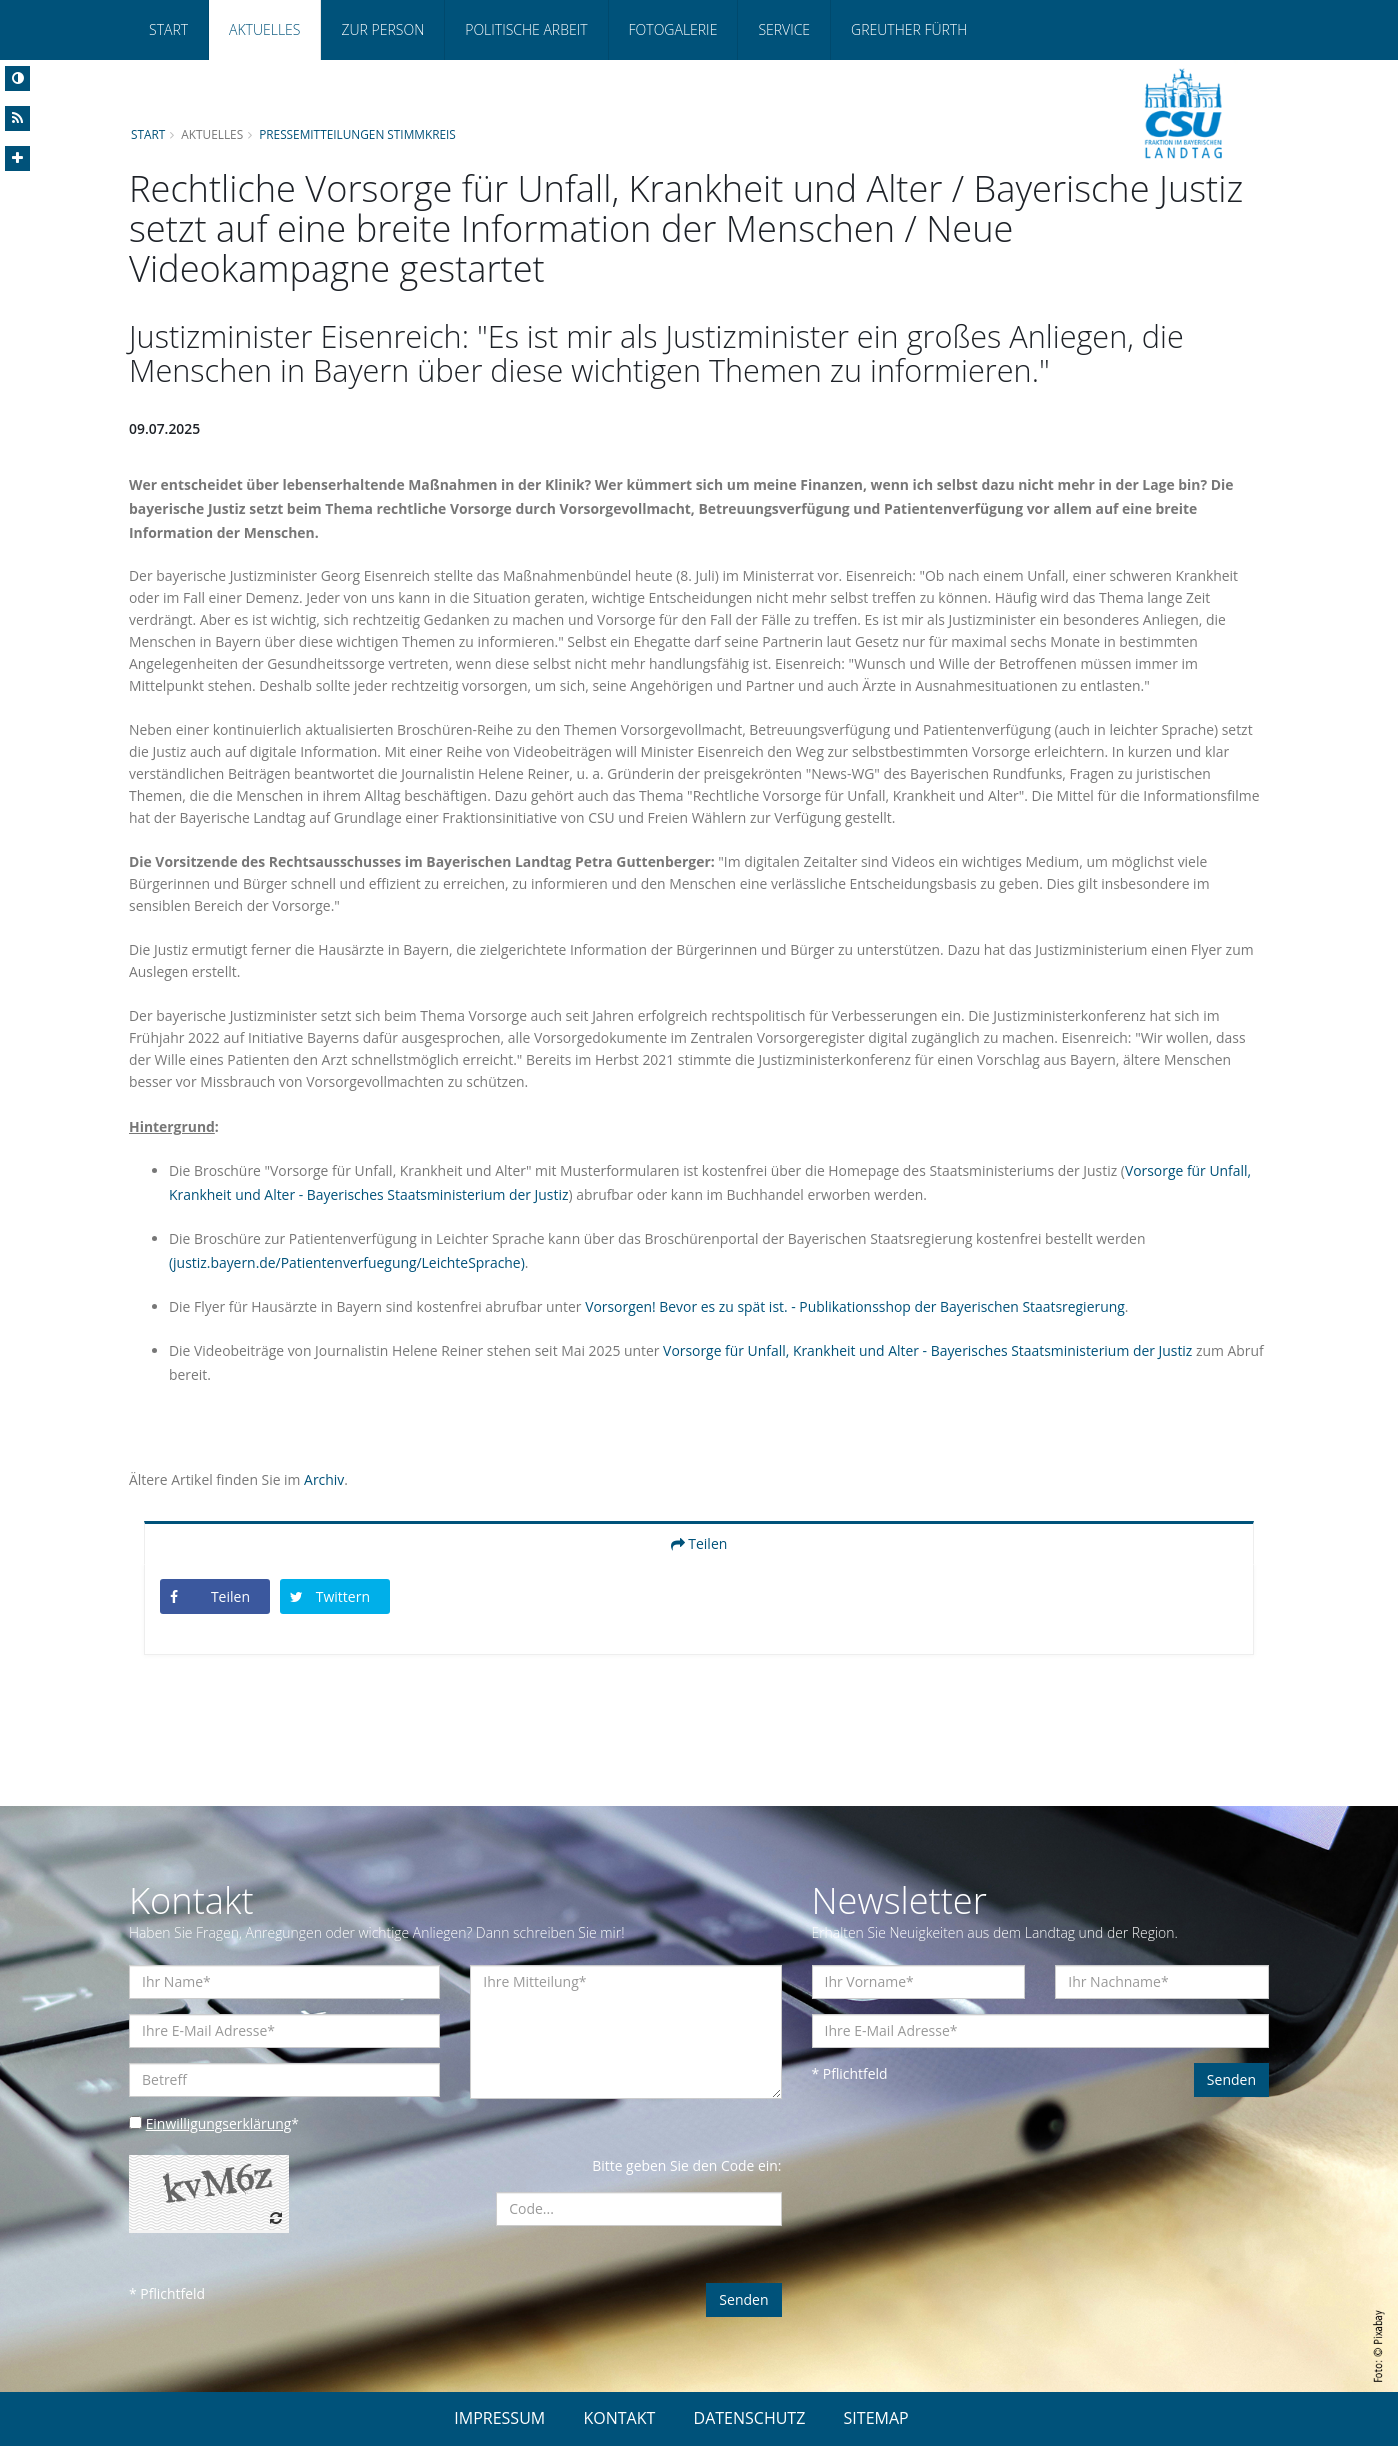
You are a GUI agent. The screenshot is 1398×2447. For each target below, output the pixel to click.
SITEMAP (876, 2419)
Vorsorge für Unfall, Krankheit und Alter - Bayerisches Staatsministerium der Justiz (932, 1351)
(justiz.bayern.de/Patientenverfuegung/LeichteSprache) (348, 1263)
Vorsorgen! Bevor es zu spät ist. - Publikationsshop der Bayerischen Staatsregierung (859, 1307)
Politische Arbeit (526, 29)
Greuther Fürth (909, 29)
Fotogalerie (673, 29)
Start (168, 29)
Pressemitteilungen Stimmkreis (359, 134)
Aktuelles (264, 29)
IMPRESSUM (499, 2419)
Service (784, 29)
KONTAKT (619, 2419)
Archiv (325, 1480)
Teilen (699, 1544)
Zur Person (382, 29)
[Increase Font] (17, 158)
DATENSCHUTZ (750, 2419)
